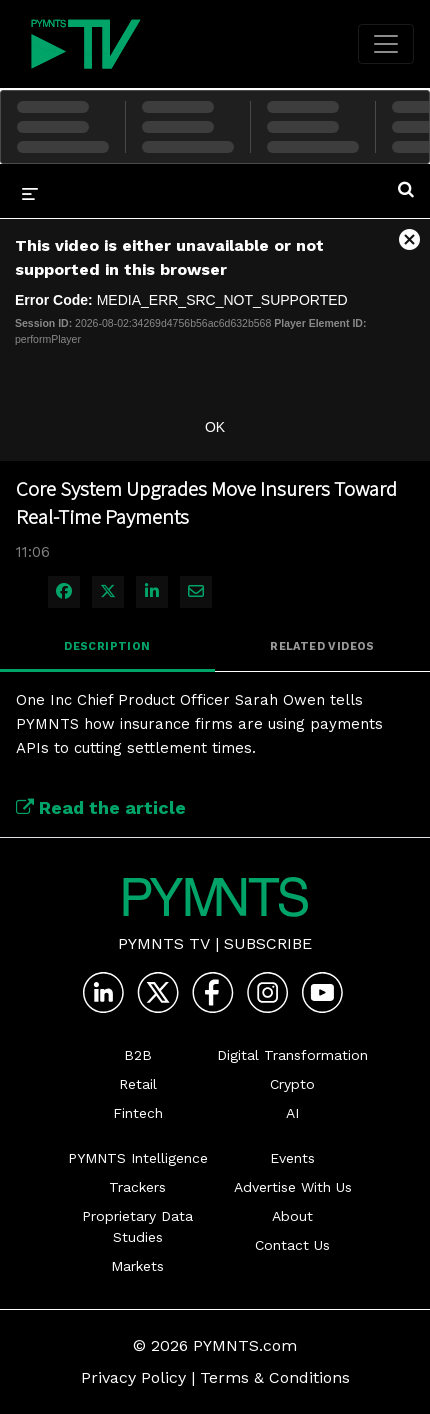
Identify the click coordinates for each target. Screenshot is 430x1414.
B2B (138, 1055)
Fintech (138, 1113)
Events (292, 1158)
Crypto (292, 1084)
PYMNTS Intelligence (138, 1158)
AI (292, 1113)
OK (215, 427)
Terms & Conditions (275, 1377)
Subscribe (268, 943)
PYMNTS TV (164, 943)
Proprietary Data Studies (137, 1226)
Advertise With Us (293, 1187)
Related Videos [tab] (322, 646)
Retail (138, 1084)
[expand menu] (30, 193)
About (292, 1216)
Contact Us (292, 1245)
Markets (137, 1266)
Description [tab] (107, 646)
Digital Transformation (292, 1055)
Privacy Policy (133, 1377)
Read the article (101, 807)
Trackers (137, 1187)
